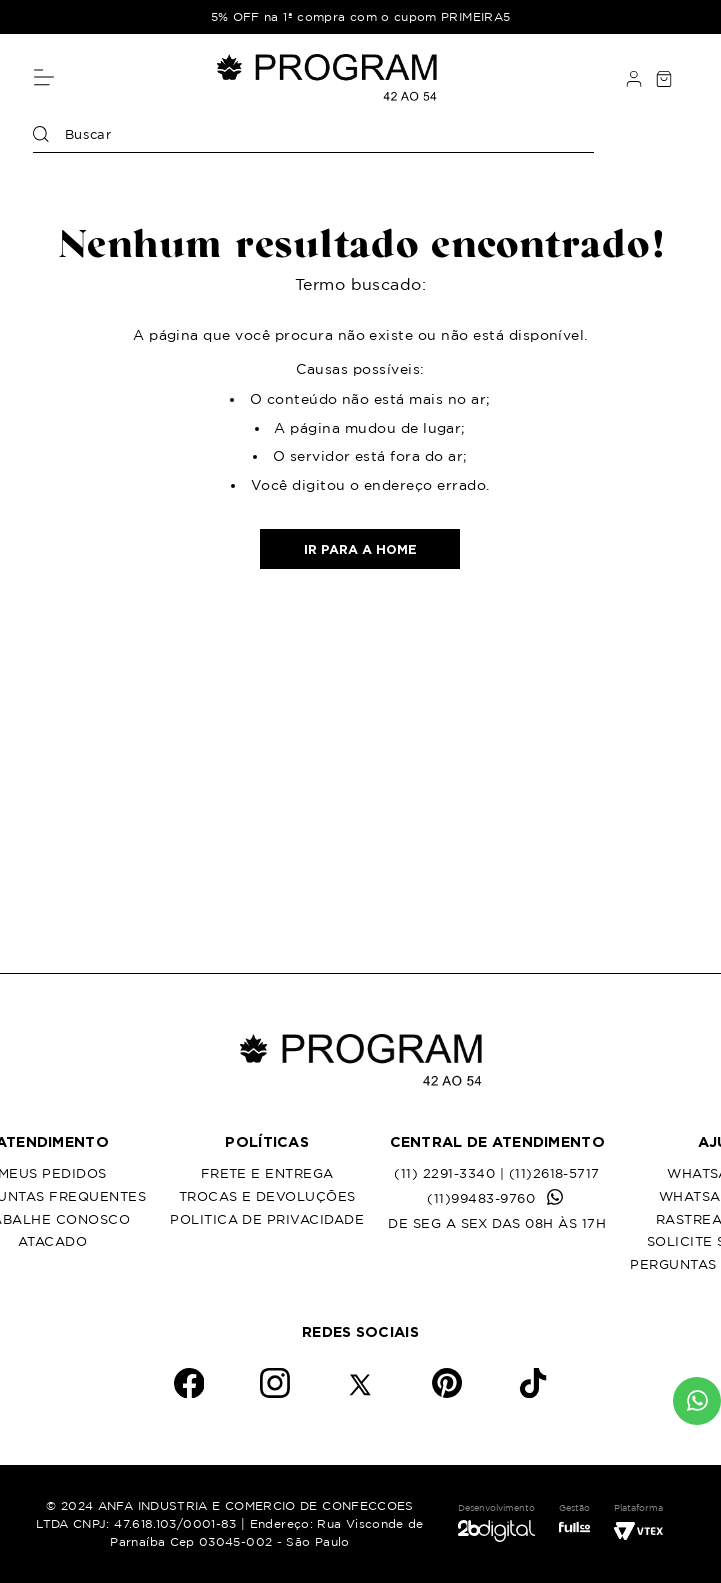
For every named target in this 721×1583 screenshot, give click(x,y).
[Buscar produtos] (41, 134)
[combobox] (313, 139)
